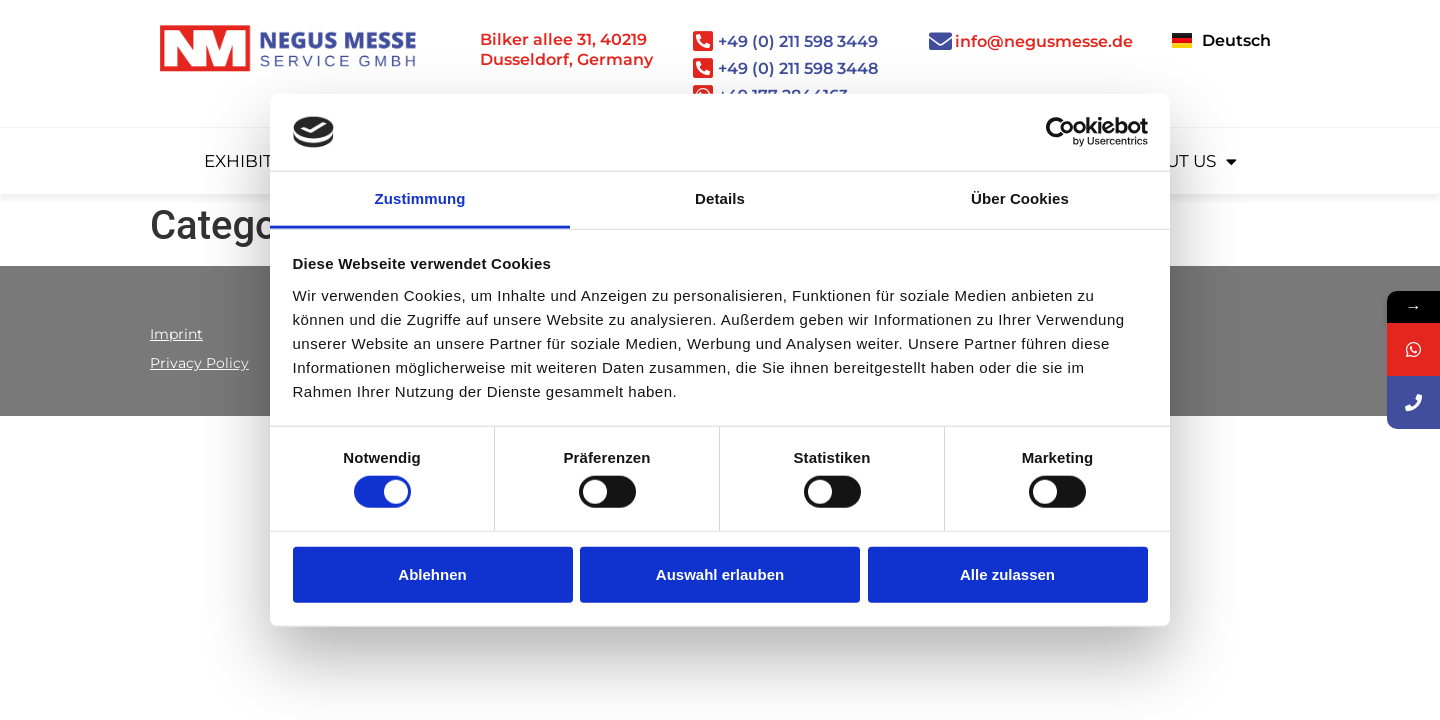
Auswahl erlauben (720, 573)
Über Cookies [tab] (1020, 198)
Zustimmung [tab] (420, 198)
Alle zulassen (1007, 573)
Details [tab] (720, 198)
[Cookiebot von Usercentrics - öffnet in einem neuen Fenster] (1060, 132)
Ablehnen (432, 573)
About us (1182, 161)
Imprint (176, 334)
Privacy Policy (199, 363)
